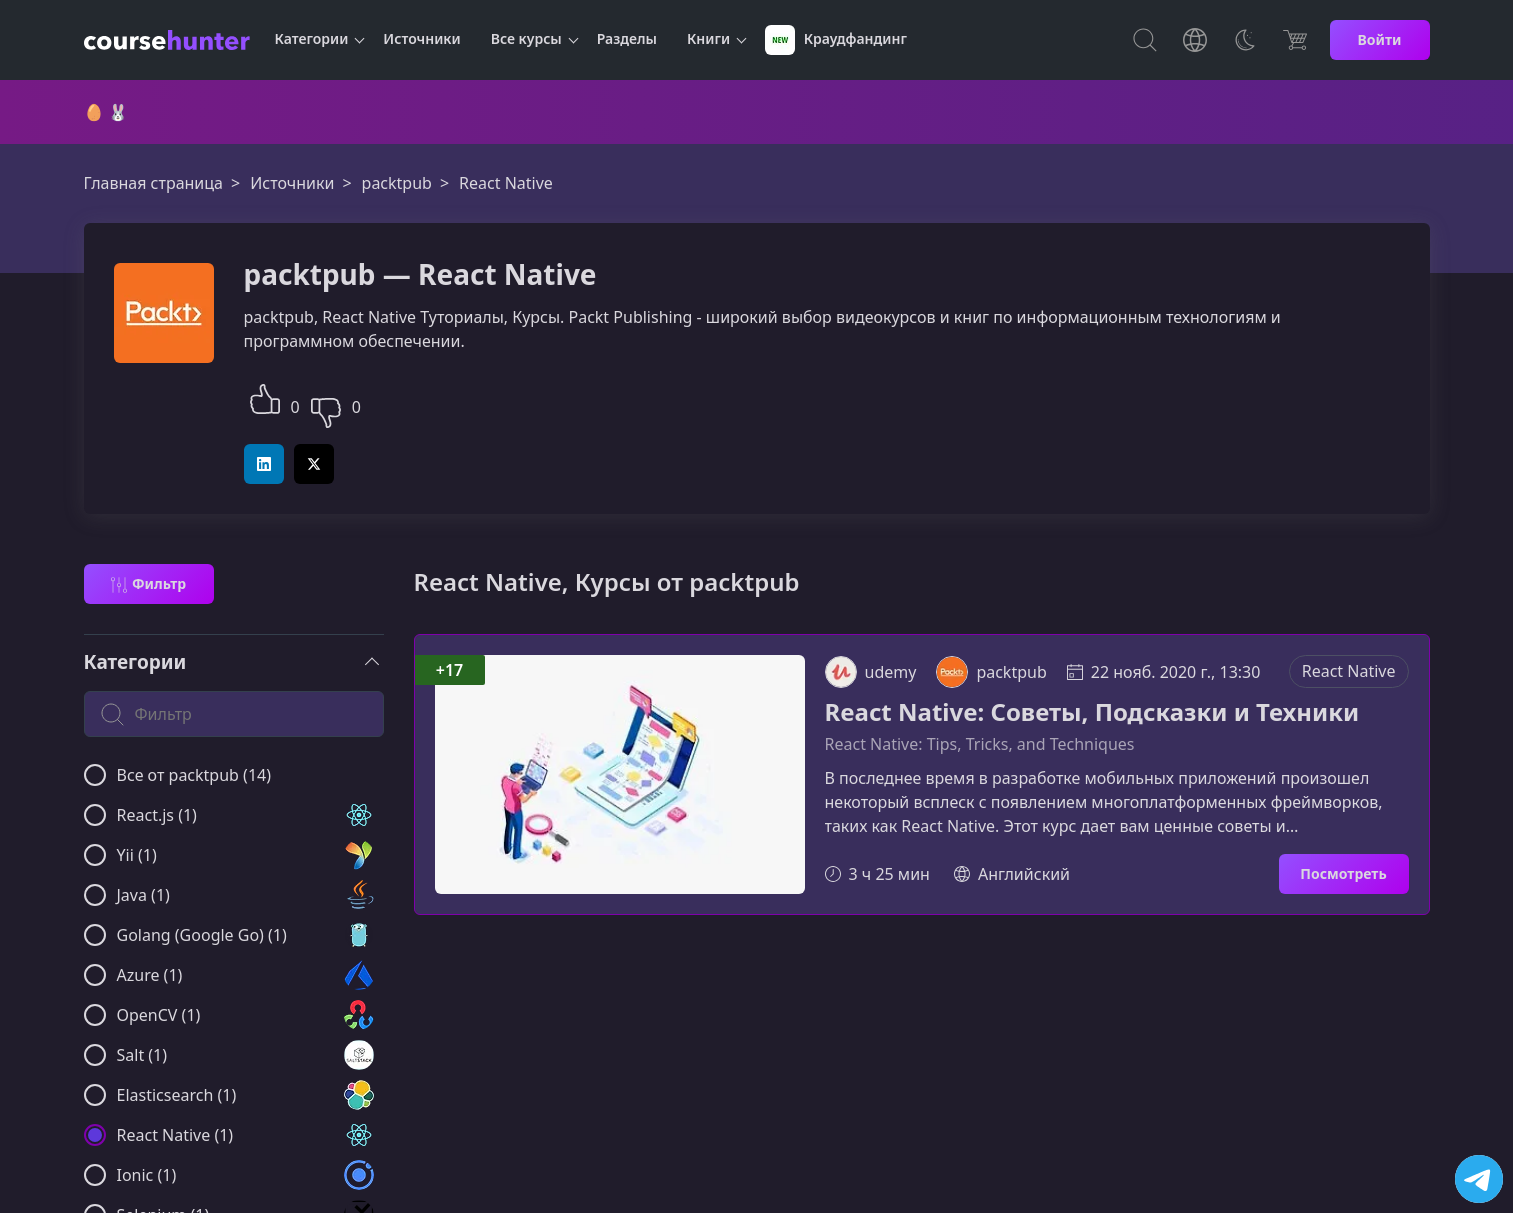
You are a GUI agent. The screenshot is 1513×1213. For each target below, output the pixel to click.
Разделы (627, 38)
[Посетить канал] (1479, 1179)
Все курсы (526, 38)
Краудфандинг (836, 40)
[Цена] (1295, 40)
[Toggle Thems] (1245, 40)
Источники (421, 38)
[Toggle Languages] (1195, 40)
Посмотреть (1343, 873)
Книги (708, 38)
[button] (265, 396)
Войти (1380, 39)
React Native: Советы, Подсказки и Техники (1092, 712)
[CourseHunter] (167, 40)
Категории (312, 38)
